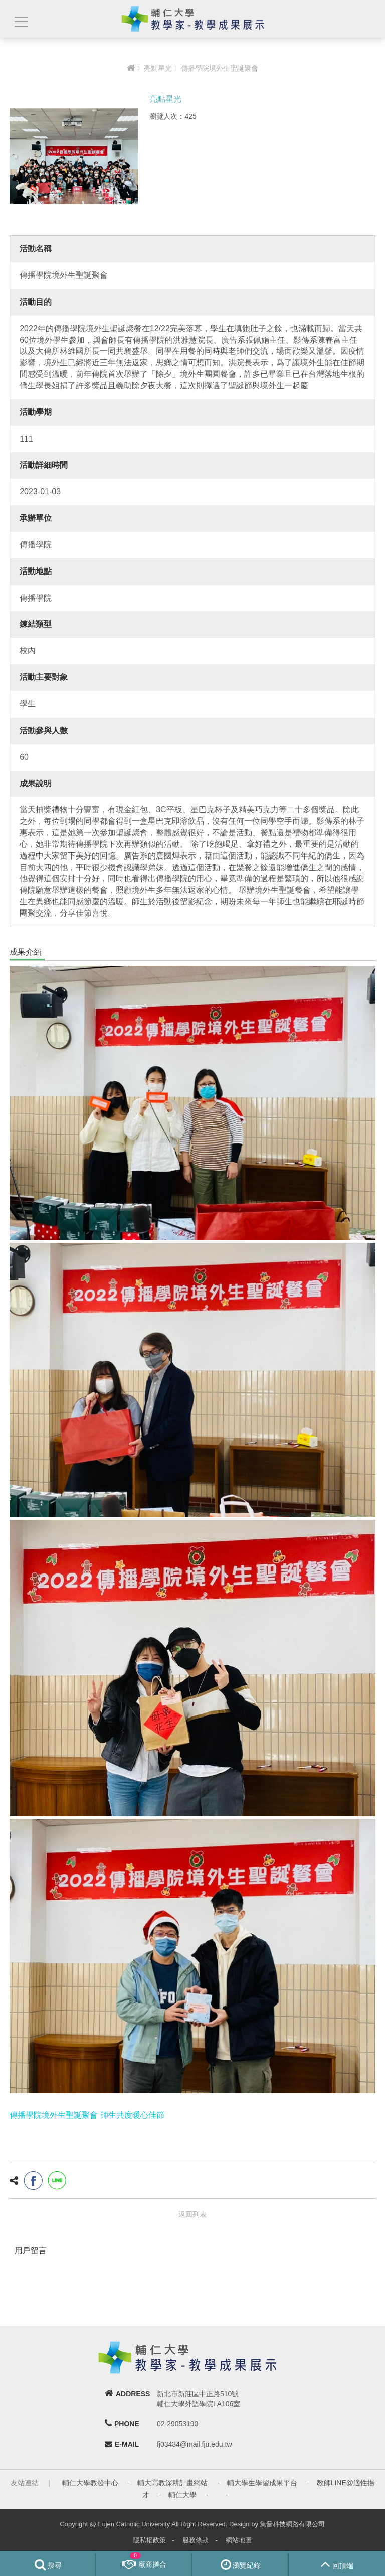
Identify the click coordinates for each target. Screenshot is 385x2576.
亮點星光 (158, 68)
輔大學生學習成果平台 (262, 2483)
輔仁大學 (182, 2495)
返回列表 (192, 2214)
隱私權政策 (149, 2540)
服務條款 (195, 2540)
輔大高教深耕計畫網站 (172, 2483)
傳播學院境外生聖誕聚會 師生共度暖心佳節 (87, 2115)
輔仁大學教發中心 (90, 2483)
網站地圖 (239, 2540)
